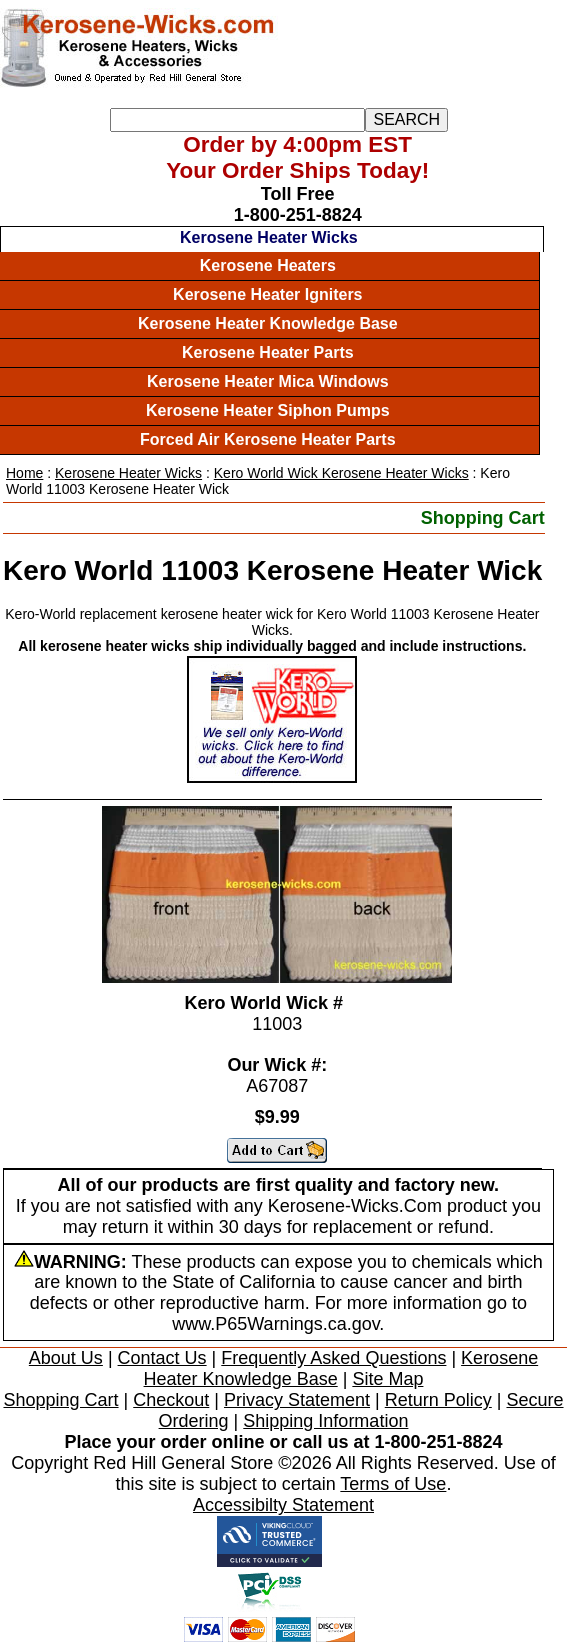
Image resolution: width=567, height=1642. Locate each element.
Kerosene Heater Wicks (269, 237)
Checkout (171, 1400)
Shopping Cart (483, 518)
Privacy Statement (297, 1400)
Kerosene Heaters (268, 265)
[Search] (237, 120)
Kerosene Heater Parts (268, 352)
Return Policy (438, 1400)
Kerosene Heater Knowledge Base (268, 323)
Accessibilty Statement (283, 1505)
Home (24, 473)
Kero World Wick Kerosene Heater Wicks (341, 473)
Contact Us (162, 1358)
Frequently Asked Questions (333, 1358)
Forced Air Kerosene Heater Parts (268, 439)
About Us (66, 1358)
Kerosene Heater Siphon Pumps (268, 410)
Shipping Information (325, 1421)
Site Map (387, 1379)
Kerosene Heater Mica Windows (268, 381)
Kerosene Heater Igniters (267, 294)
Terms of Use (393, 1484)
